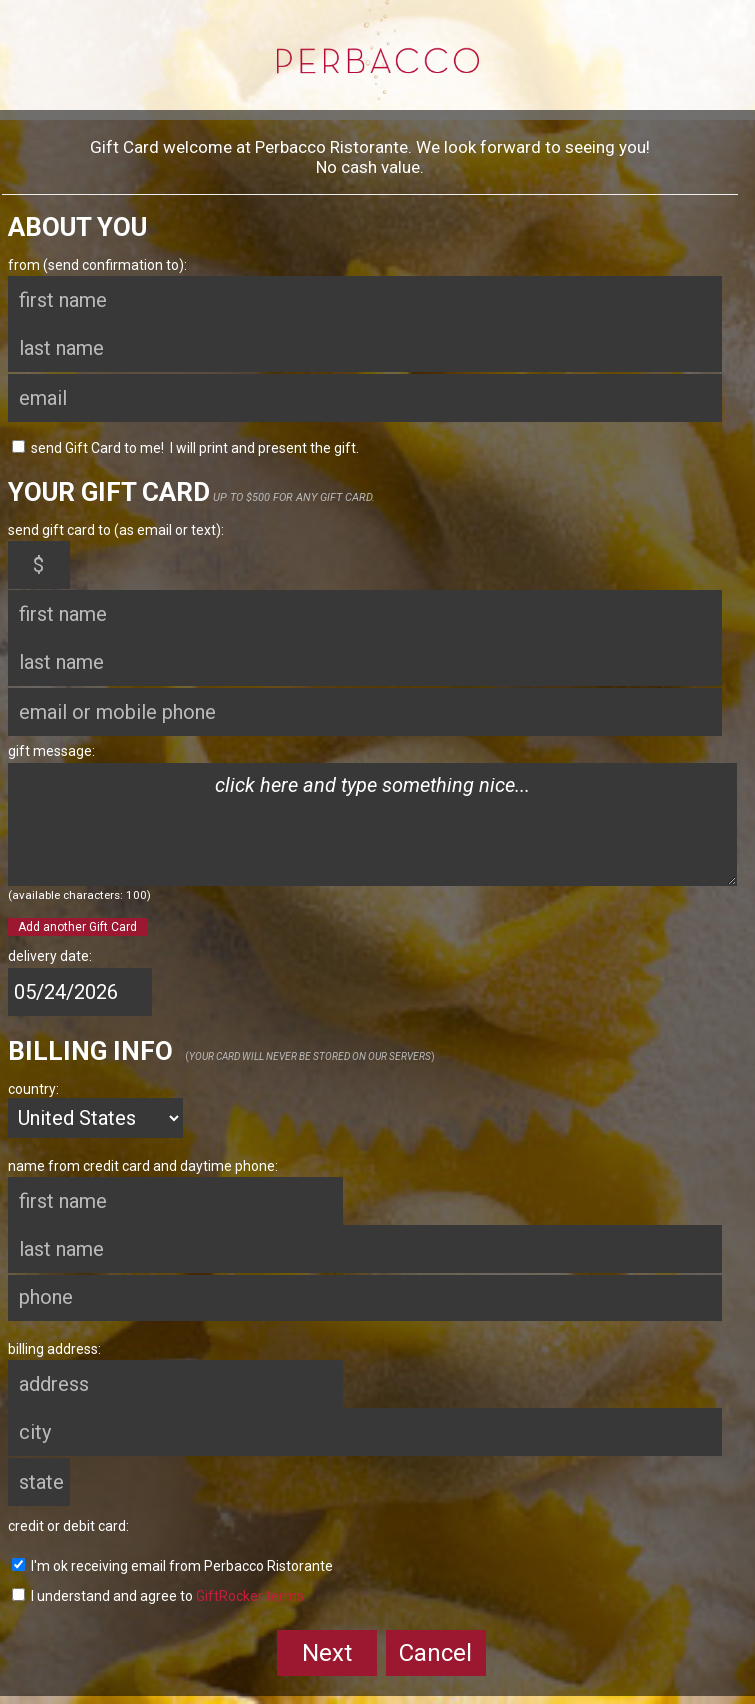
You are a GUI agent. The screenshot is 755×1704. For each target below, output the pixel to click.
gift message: (51, 751)
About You (77, 227)
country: (33, 1089)
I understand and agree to (158, 1596)
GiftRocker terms (250, 1596)
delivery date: (50, 956)
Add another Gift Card (77, 927)
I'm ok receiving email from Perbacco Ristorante (172, 1566)
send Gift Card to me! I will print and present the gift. (185, 448)
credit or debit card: (68, 1526)
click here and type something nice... (373, 824)
